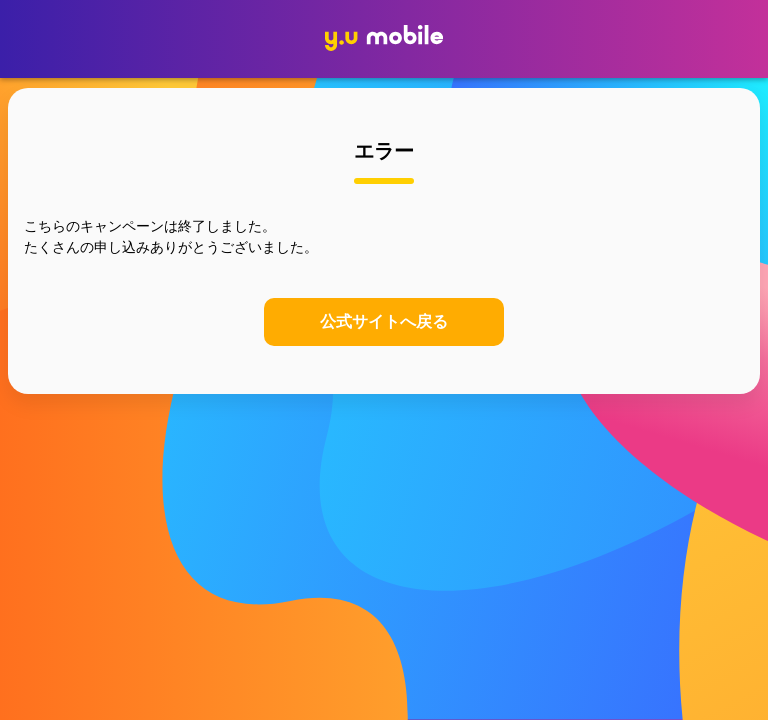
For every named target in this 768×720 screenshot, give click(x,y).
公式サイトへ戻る (384, 321)
